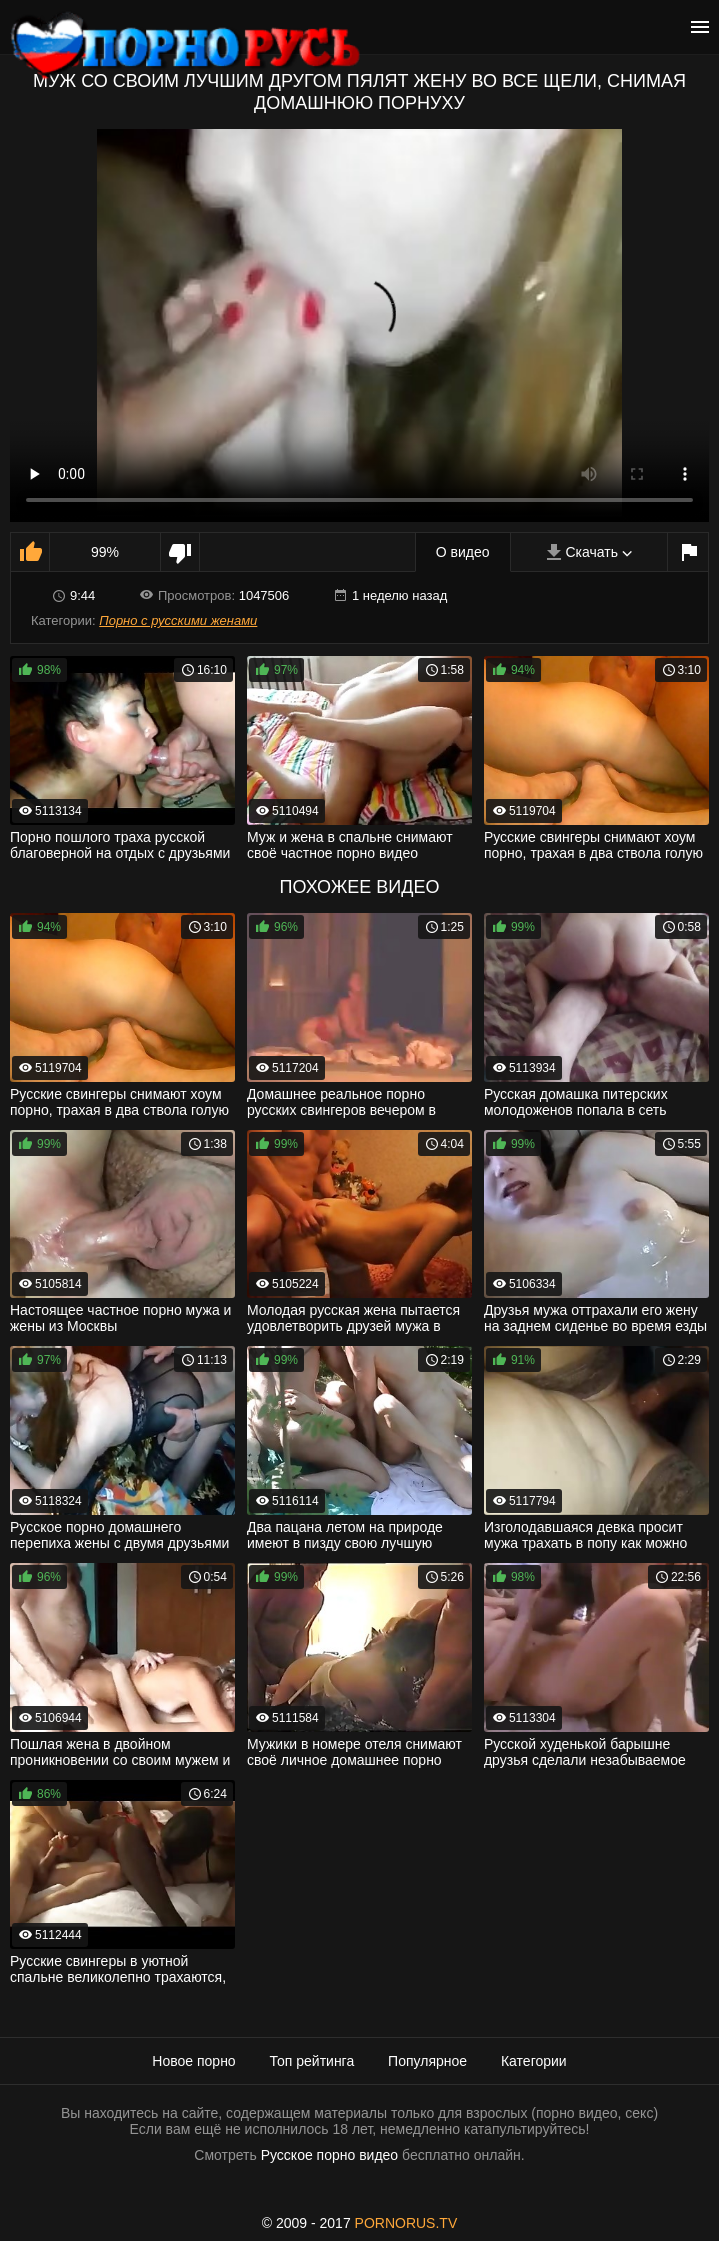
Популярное (427, 2061)
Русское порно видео (329, 2155)
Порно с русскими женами (178, 620)
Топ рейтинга (312, 2061)
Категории (534, 2061)
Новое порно (193, 2061)
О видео (463, 552)
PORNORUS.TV (406, 2223)
